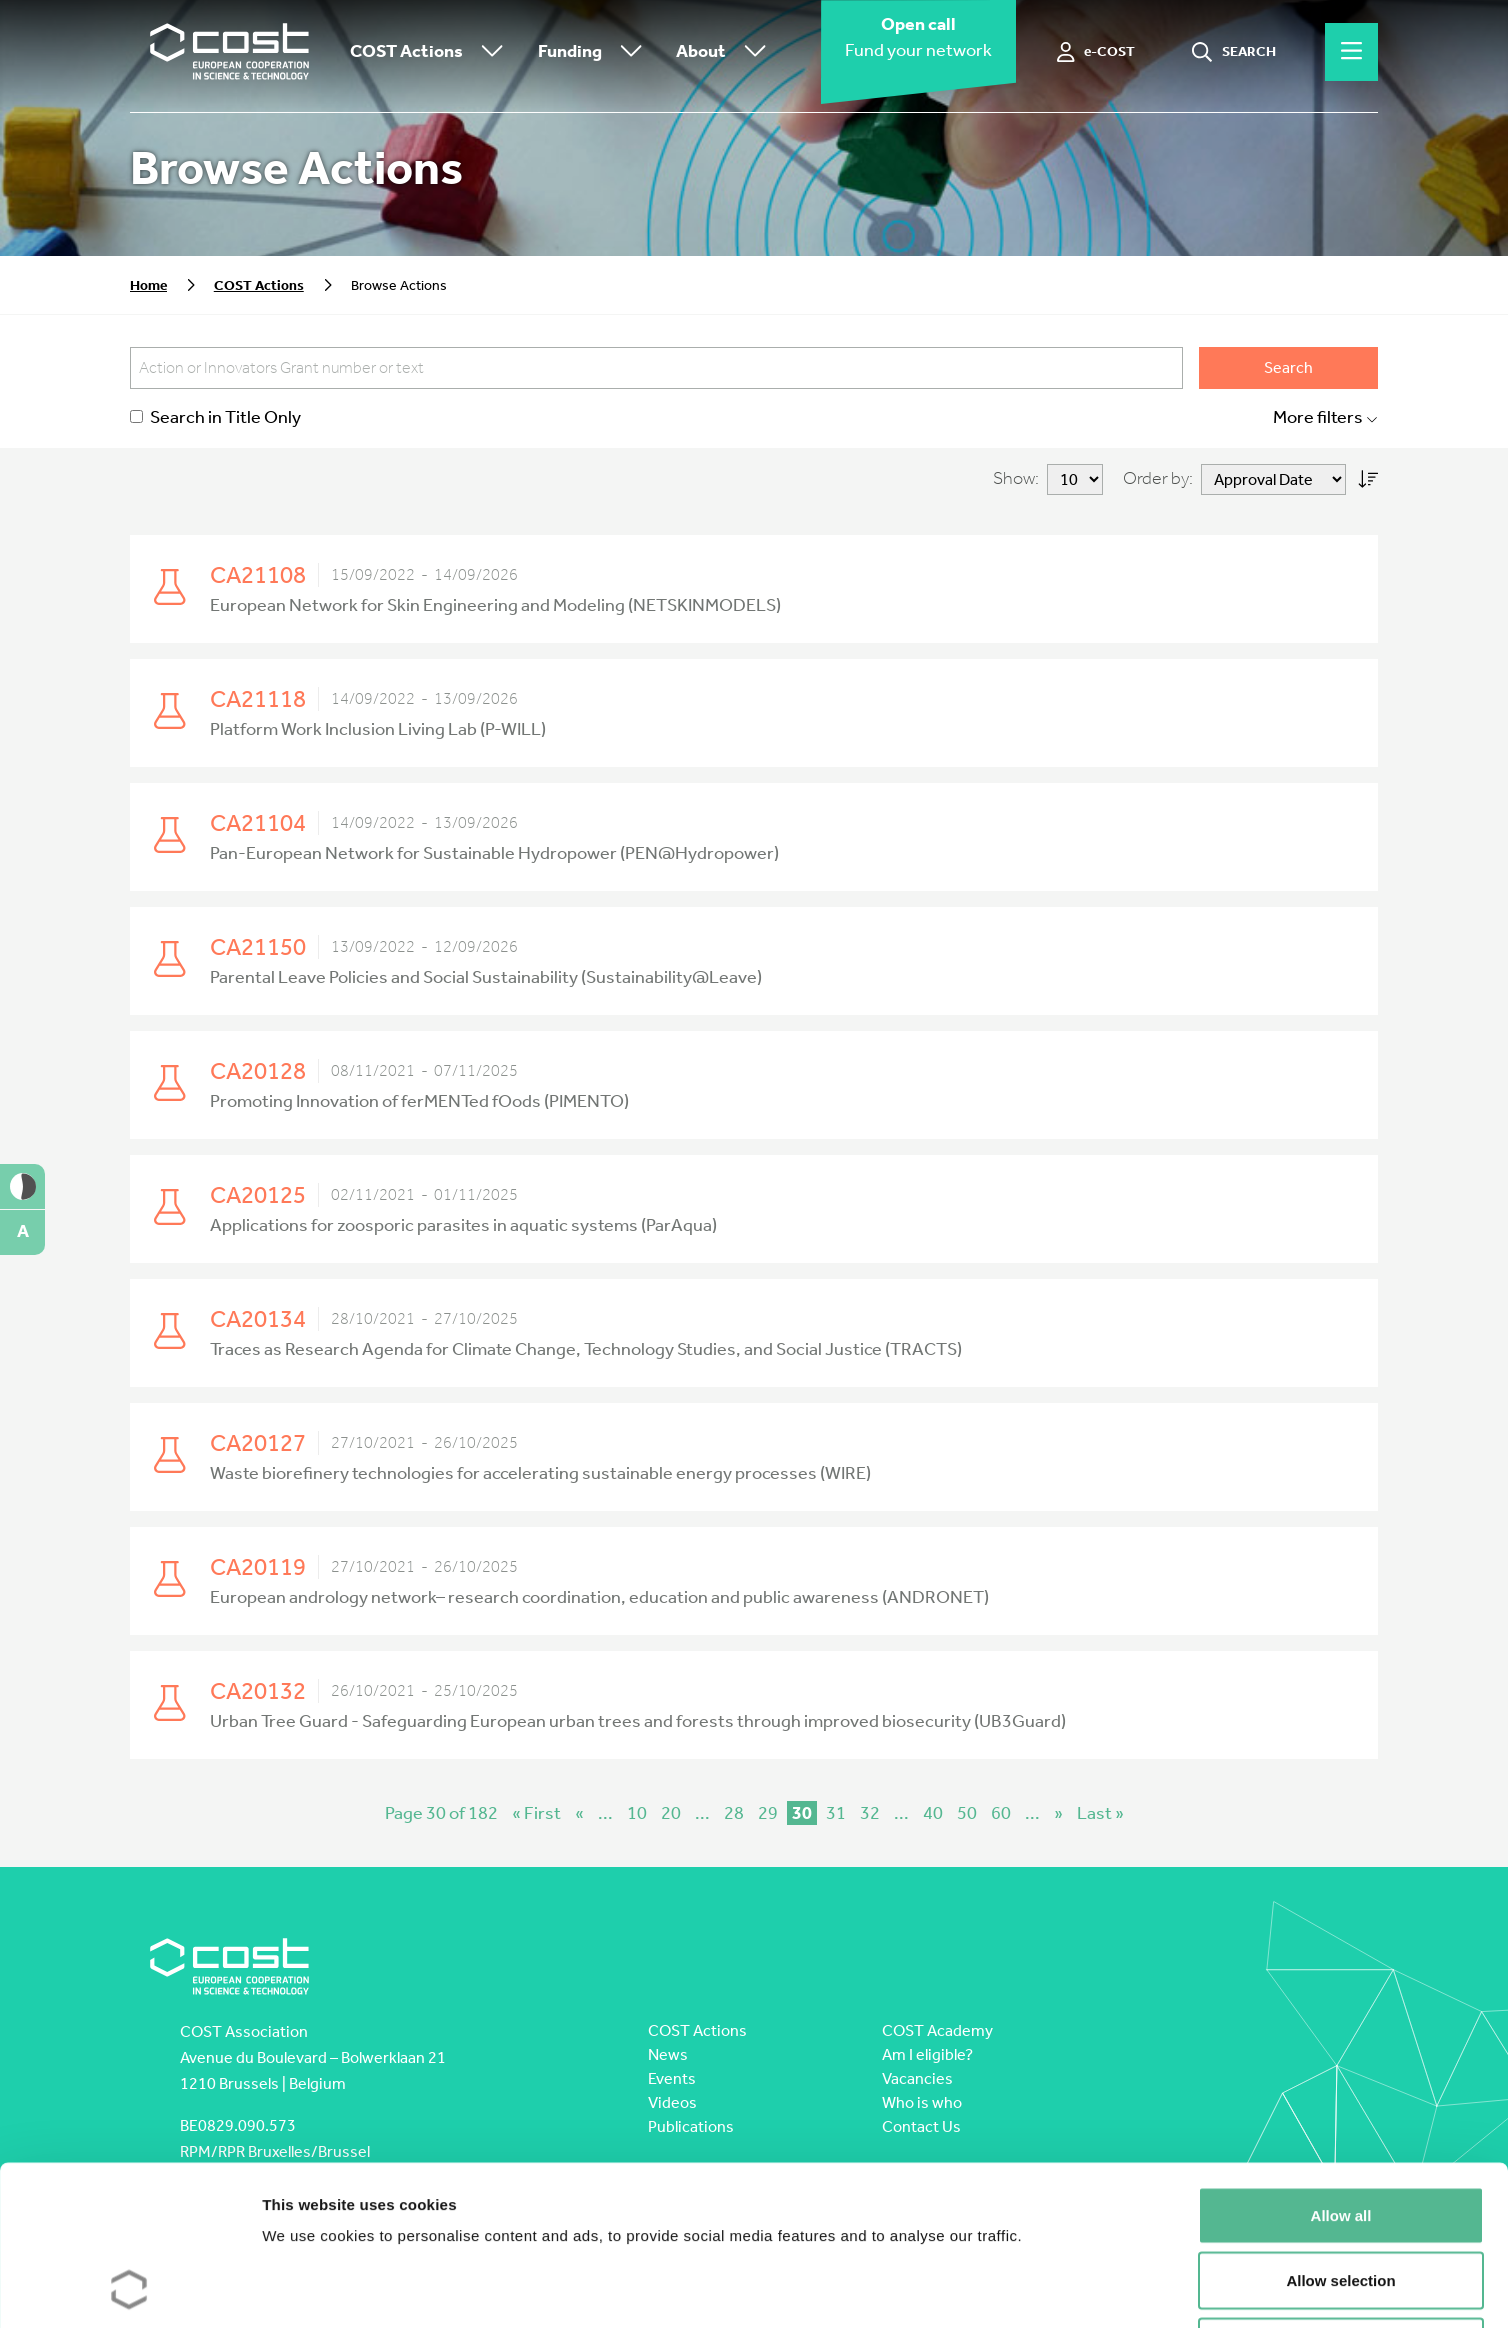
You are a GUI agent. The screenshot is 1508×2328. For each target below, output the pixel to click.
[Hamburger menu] (1351, 52)
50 (967, 1813)
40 (933, 1813)
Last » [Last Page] (1100, 1813)
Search (1288, 367)
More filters (1325, 417)
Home (148, 285)
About (726, 52)
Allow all (1341, 2065)
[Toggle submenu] (488, 52)
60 (1001, 1813)
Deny (1341, 2196)
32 (870, 1813)
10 (637, 1813)
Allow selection (1340, 2131)
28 (734, 1813)
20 (671, 1813)
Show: (1016, 478)
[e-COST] (1096, 52)
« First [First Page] (536, 1813)
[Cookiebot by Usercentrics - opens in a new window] (129, 2289)
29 (768, 1813)
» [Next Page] (1058, 1813)
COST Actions (431, 52)
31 (836, 1813)
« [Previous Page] (579, 1813)
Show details (1049, 2288)
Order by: (1158, 478)
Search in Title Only (215, 417)
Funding (595, 52)
